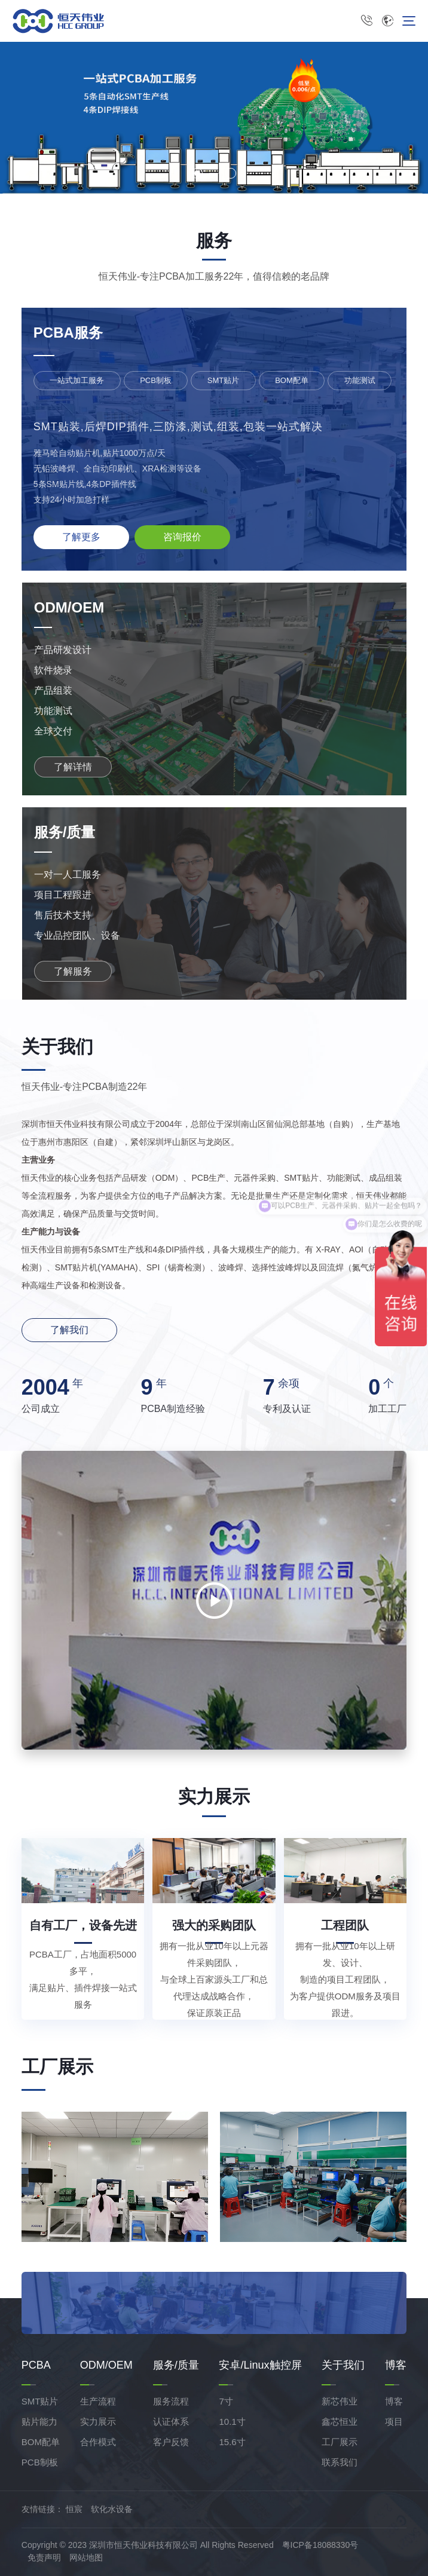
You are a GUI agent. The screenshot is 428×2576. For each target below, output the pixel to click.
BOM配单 (41, 2442)
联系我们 (339, 2462)
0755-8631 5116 (366, 20)
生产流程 (98, 2401)
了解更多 (81, 537)
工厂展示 (339, 2442)
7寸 (226, 2401)
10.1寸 (232, 2421)
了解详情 (73, 767)
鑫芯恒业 (339, 2421)
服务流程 (171, 2401)
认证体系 (171, 2421)
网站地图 (86, 2557)
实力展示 (98, 2421)
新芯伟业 (339, 2401)
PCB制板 (40, 2462)
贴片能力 (39, 2421)
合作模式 (98, 2442)
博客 (394, 2401)
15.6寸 (232, 2442)
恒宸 (74, 2509)
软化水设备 (112, 2509)
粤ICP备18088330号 (320, 2545)
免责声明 (44, 2557)
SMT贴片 (40, 2401)
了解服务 (73, 971)
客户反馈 (171, 2442)
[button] (197, 173)
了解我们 (69, 1330)
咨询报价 (182, 537)
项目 (394, 2421)
